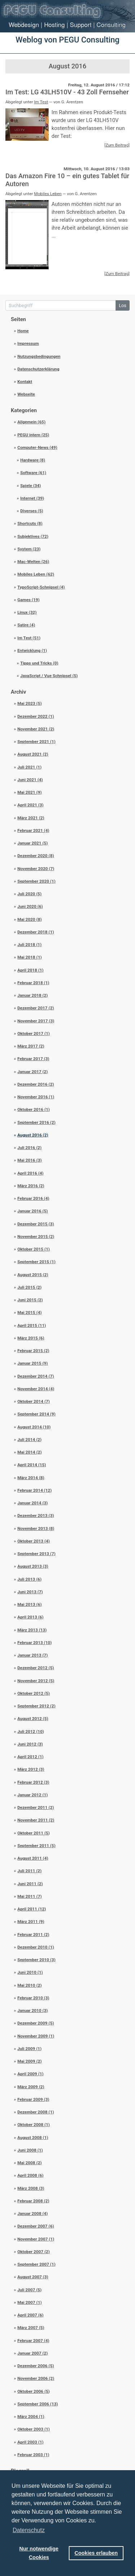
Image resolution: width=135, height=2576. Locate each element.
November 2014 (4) (35, 1388)
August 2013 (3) (32, 1566)
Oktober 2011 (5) (33, 1833)
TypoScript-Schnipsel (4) (41, 587)
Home (23, 330)
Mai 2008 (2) (29, 2162)
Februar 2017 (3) (33, 1058)
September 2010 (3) (36, 1959)
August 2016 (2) (32, 1135)
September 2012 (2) (36, 1705)
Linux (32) (26, 612)
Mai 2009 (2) (29, 2061)
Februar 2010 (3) (33, 1997)
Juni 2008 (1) (30, 2150)
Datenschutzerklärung (38, 368)
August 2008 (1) (32, 2137)
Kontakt (24, 381)
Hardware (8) (32, 460)
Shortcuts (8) (29, 523)
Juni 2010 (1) (30, 1972)
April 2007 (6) (30, 2315)
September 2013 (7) (36, 1553)
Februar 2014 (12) (34, 1490)
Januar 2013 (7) (32, 1655)
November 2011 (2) (35, 1820)
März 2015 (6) (30, 1338)
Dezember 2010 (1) (35, 1947)
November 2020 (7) (35, 868)
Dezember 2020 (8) (35, 855)
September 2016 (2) (36, 1122)
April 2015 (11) (31, 1325)
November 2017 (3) (35, 1020)
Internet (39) (32, 498)
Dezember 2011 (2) (35, 1807)
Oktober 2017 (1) (33, 1033)
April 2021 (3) (30, 804)
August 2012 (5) (32, 1718)
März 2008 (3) (30, 2188)
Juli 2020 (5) (29, 893)
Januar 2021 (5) (32, 843)
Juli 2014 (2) (29, 1439)
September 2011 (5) (36, 1845)
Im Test (41, 101)
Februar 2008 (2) (33, 2200)
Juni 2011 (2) (30, 1883)
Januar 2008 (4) (32, 2213)
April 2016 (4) (30, 1173)
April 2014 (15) (31, 1464)
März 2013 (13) (32, 1629)
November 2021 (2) (35, 728)
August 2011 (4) (32, 1858)
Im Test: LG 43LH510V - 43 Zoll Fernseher (67, 92)
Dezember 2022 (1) (35, 716)
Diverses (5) (31, 510)
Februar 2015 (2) (33, 1350)
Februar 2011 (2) (33, 1934)
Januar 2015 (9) (32, 1363)
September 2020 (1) (36, 881)
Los (122, 305)
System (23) (28, 548)
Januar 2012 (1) (32, 1794)
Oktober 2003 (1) (33, 2429)
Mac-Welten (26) (33, 561)
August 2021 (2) (32, 754)
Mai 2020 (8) (29, 919)
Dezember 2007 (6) (35, 2226)
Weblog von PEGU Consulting (67, 39)
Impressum (28, 343)
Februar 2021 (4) (33, 830)
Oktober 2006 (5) (33, 2391)
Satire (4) (26, 624)
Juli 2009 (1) (29, 2048)
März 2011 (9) (30, 1921)
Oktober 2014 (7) (33, 1401)
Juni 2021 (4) (30, 779)
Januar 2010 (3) (32, 2010)
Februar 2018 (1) (33, 982)
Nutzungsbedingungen (38, 356)
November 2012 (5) (35, 1680)
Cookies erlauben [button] (96, 2553)
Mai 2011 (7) (29, 1896)
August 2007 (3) (32, 2276)
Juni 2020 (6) (30, 906)
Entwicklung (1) (32, 650)
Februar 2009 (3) (33, 2099)
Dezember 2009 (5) (35, 2023)
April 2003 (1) (30, 2442)
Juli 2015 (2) (29, 1287)
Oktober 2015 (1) (33, 1249)
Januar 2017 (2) (32, 1071)
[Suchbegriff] (60, 305)
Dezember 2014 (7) (35, 1376)
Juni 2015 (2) (30, 1299)
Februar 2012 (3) (33, 1782)
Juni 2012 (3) (30, 1744)
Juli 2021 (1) (29, 767)
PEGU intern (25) (33, 434)
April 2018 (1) (30, 970)
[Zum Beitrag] (117, 145)
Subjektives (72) (32, 536)
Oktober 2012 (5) (33, 1693)
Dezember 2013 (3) (35, 1515)
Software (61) (33, 472)
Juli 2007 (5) (29, 2289)
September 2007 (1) (36, 2264)
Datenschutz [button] (29, 2530)
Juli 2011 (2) (29, 1870)
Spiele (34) (30, 485)
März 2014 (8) (30, 1477)
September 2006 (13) (37, 2403)
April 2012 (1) (30, 1756)
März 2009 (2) (30, 2086)
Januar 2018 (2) (32, 995)
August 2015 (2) (32, 1274)
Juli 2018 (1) (29, 944)
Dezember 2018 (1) (35, 932)
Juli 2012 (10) (30, 1731)
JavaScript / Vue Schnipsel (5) (49, 675)
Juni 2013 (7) (30, 1591)
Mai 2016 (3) (29, 1160)
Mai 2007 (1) (29, 2302)
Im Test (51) (28, 637)
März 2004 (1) (30, 2416)
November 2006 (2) (35, 2378)
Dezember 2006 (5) (35, 2365)
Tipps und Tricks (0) (39, 663)
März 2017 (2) (30, 1046)
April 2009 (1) (30, 2073)
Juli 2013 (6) (29, 1579)
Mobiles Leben (48, 193)
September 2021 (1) (36, 741)
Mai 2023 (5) (29, 703)
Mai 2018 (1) (29, 957)
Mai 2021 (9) (29, 792)
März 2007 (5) (30, 2327)
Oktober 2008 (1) (33, 2124)
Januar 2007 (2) (32, 2353)
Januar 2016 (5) (32, 1210)
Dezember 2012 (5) (35, 1667)
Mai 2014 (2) (29, 1452)
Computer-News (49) (37, 447)
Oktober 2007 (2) (33, 2251)
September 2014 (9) (36, 1414)
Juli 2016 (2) (29, 1147)
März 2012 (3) (30, 1769)
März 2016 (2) (30, 1185)
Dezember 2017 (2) (35, 1007)
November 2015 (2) (35, 1236)
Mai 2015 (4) (29, 1312)
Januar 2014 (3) (32, 1502)
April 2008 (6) (30, 2175)
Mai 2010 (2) (29, 1985)
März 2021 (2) (30, 817)
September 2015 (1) (36, 1261)
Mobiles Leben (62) (35, 574)
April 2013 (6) (30, 1617)
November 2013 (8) (35, 1528)
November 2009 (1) (35, 2036)
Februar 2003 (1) (33, 2454)
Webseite (26, 394)
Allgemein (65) (31, 421)
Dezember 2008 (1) (35, 2112)
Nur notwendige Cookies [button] (39, 2553)
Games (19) (28, 599)
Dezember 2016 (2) (35, 1084)
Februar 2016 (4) (33, 1198)
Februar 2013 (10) (34, 1642)
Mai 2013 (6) (29, 1604)
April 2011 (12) (31, 1908)
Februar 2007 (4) (33, 2340)
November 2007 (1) (35, 2239)
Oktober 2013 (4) (33, 1541)
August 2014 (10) (33, 1426)
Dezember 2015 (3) (35, 1223)
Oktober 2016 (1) (33, 1109)
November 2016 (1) (35, 1096)
